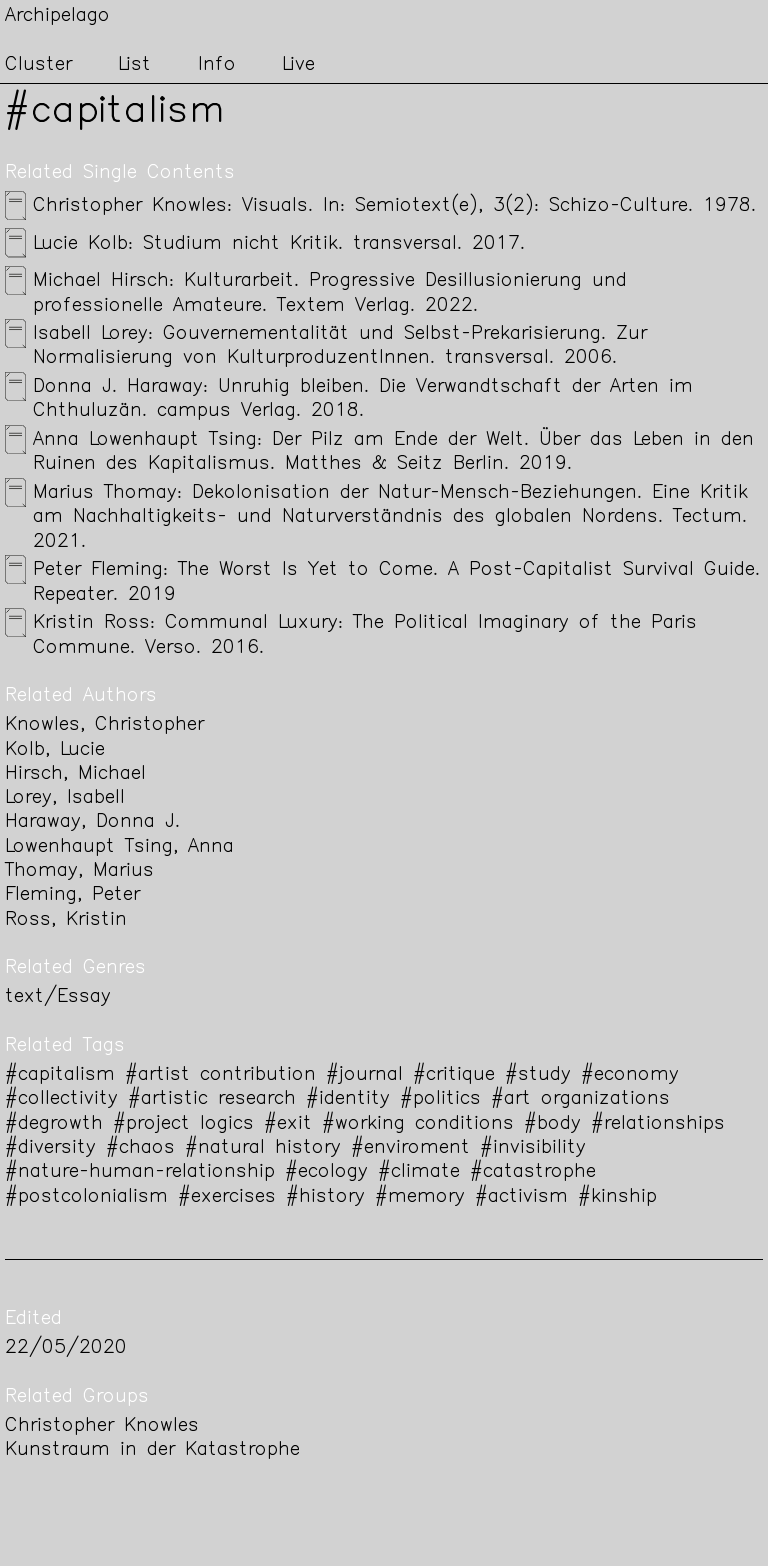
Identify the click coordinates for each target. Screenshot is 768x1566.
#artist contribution (220, 1075)
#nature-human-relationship (140, 1172)
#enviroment (410, 1148)
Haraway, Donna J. (92, 822)
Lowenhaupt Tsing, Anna (119, 847)
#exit (288, 1124)
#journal (364, 1075)
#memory (420, 1197)
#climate (419, 1172)
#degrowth (54, 1124)
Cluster (38, 65)
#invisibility (533, 1148)
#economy (630, 1075)
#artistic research (212, 1099)
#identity (348, 1099)
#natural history (263, 1148)
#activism (521, 1197)
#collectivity (61, 1099)
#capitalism (60, 1075)
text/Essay (58, 997)
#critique (454, 1075)
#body (552, 1124)
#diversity (50, 1148)
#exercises (227, 1197)
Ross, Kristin (66, 920)
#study (538, 1075)
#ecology (326, 1172)
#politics (440, 1099)
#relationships (658, 1124)
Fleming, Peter (72, 895)
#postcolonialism (86, 1197)
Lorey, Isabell (65, 798)
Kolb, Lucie (55, 750)
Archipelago (57, 16)
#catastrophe (533, 1172)
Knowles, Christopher (104, 725)
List (134, 65)
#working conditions (418, 1124)
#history (325, 1197)
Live (298, 65)
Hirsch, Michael (75, 774)
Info (217, 65)
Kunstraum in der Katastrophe (152, 1450)
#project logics (183, 1124)
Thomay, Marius (79, 871)
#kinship (617, 1197)
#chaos (140, 1148)
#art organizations (580, 1099)
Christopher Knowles (102, 1426)
